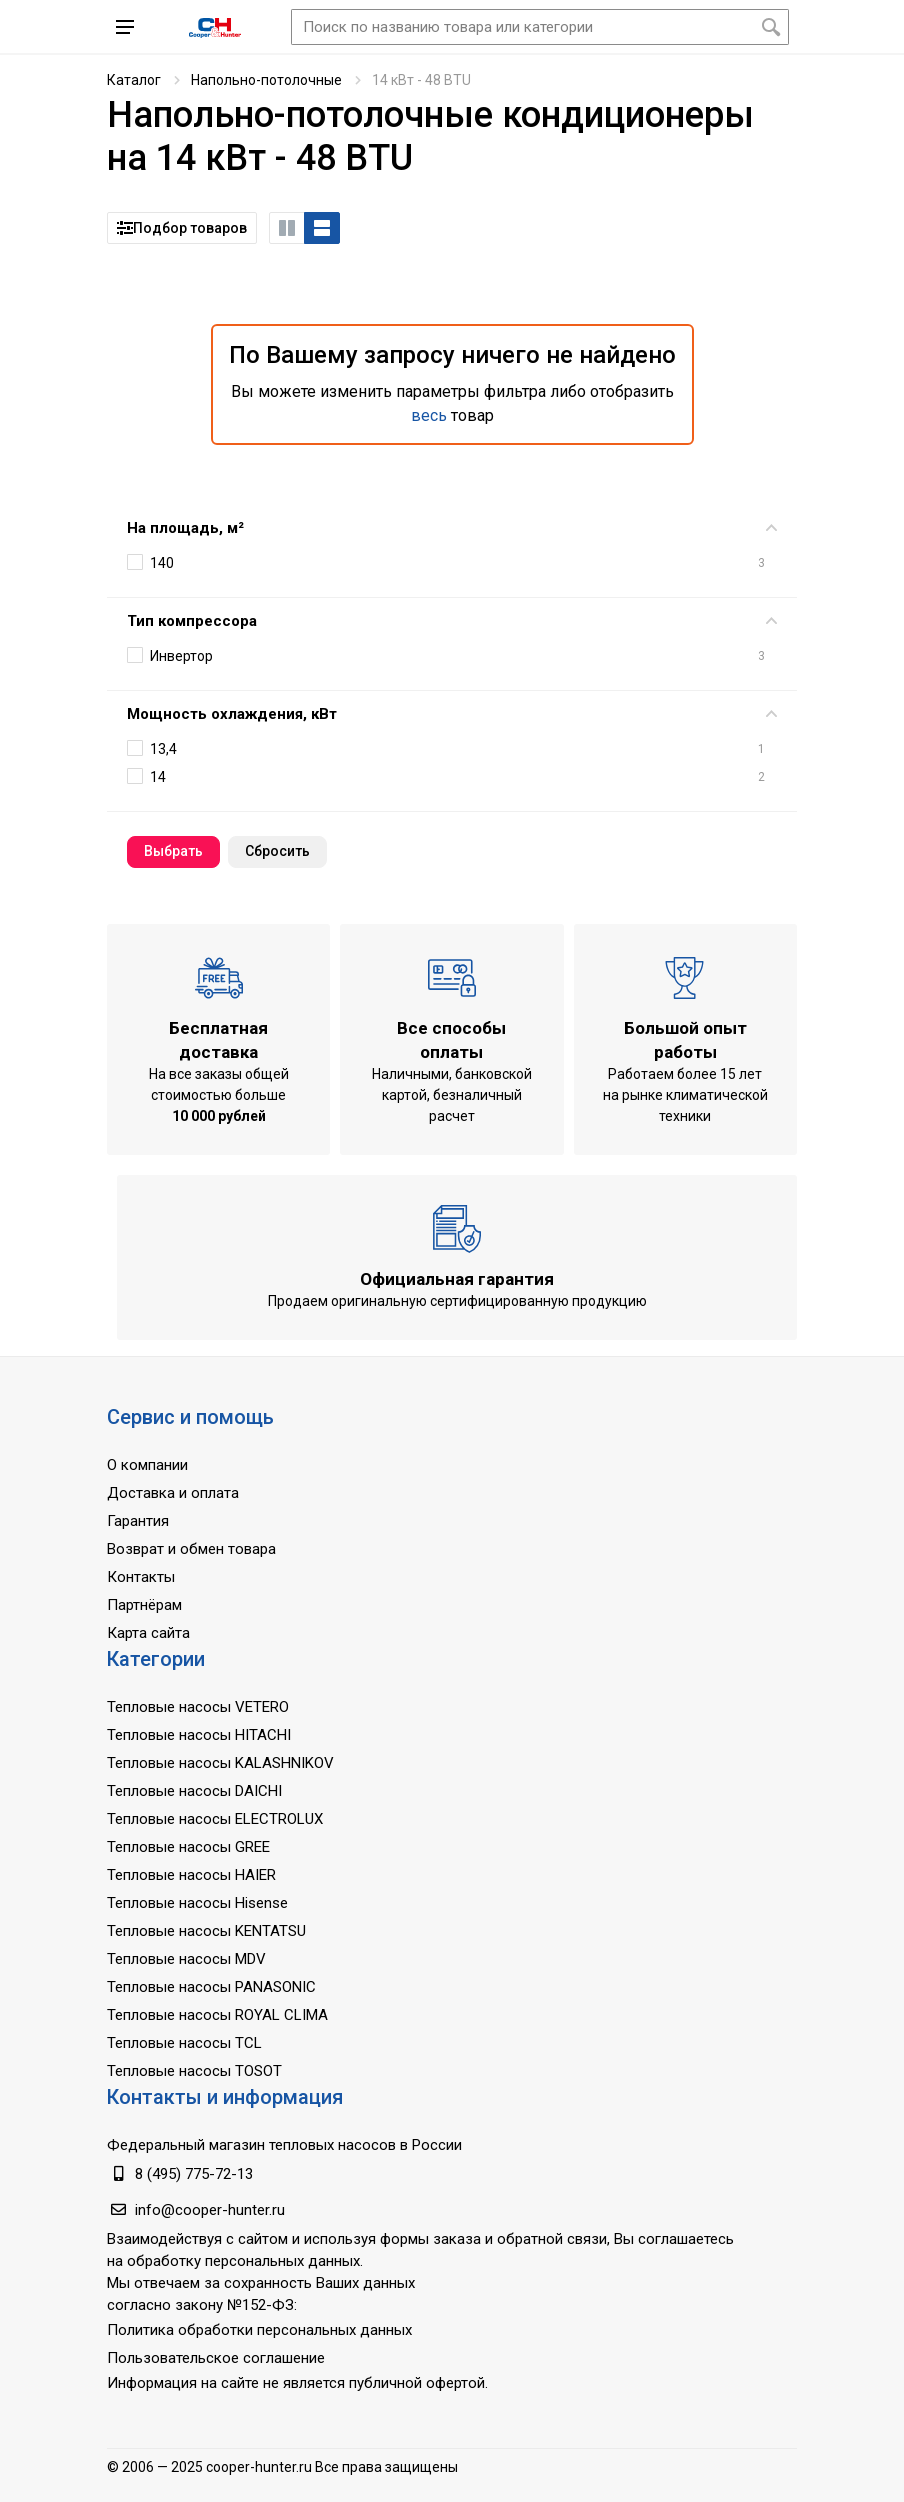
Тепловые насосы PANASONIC (211, 1987)
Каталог (134, 80)
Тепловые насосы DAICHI (194, 1791)
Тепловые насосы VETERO (198, 1707)
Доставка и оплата (173, 1493)
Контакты (141, 1577)
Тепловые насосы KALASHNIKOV (220, 1763)
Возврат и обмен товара (191, 1549)
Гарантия (138, 1521)
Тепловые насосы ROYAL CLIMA (217, 2015)
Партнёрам (144, 1605)
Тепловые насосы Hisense (197, 1903)
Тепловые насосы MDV (186, 1959)
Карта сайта (148, 1633)
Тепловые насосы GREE (188, 1847)
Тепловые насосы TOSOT (194, 2071)
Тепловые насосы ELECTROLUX (215, 1819)
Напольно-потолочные (266, 80)
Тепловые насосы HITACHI (199, 1735)
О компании (147, 1465)
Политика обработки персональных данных (259, 2330)
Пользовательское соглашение (216, 2358)
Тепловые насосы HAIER (191, 1875)
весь (429, 415)
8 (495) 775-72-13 (194, 2174)
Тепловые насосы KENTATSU (206, 1931)
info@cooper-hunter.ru (210, 2210)
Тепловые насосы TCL (184, 2043)
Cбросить (277, 851)
